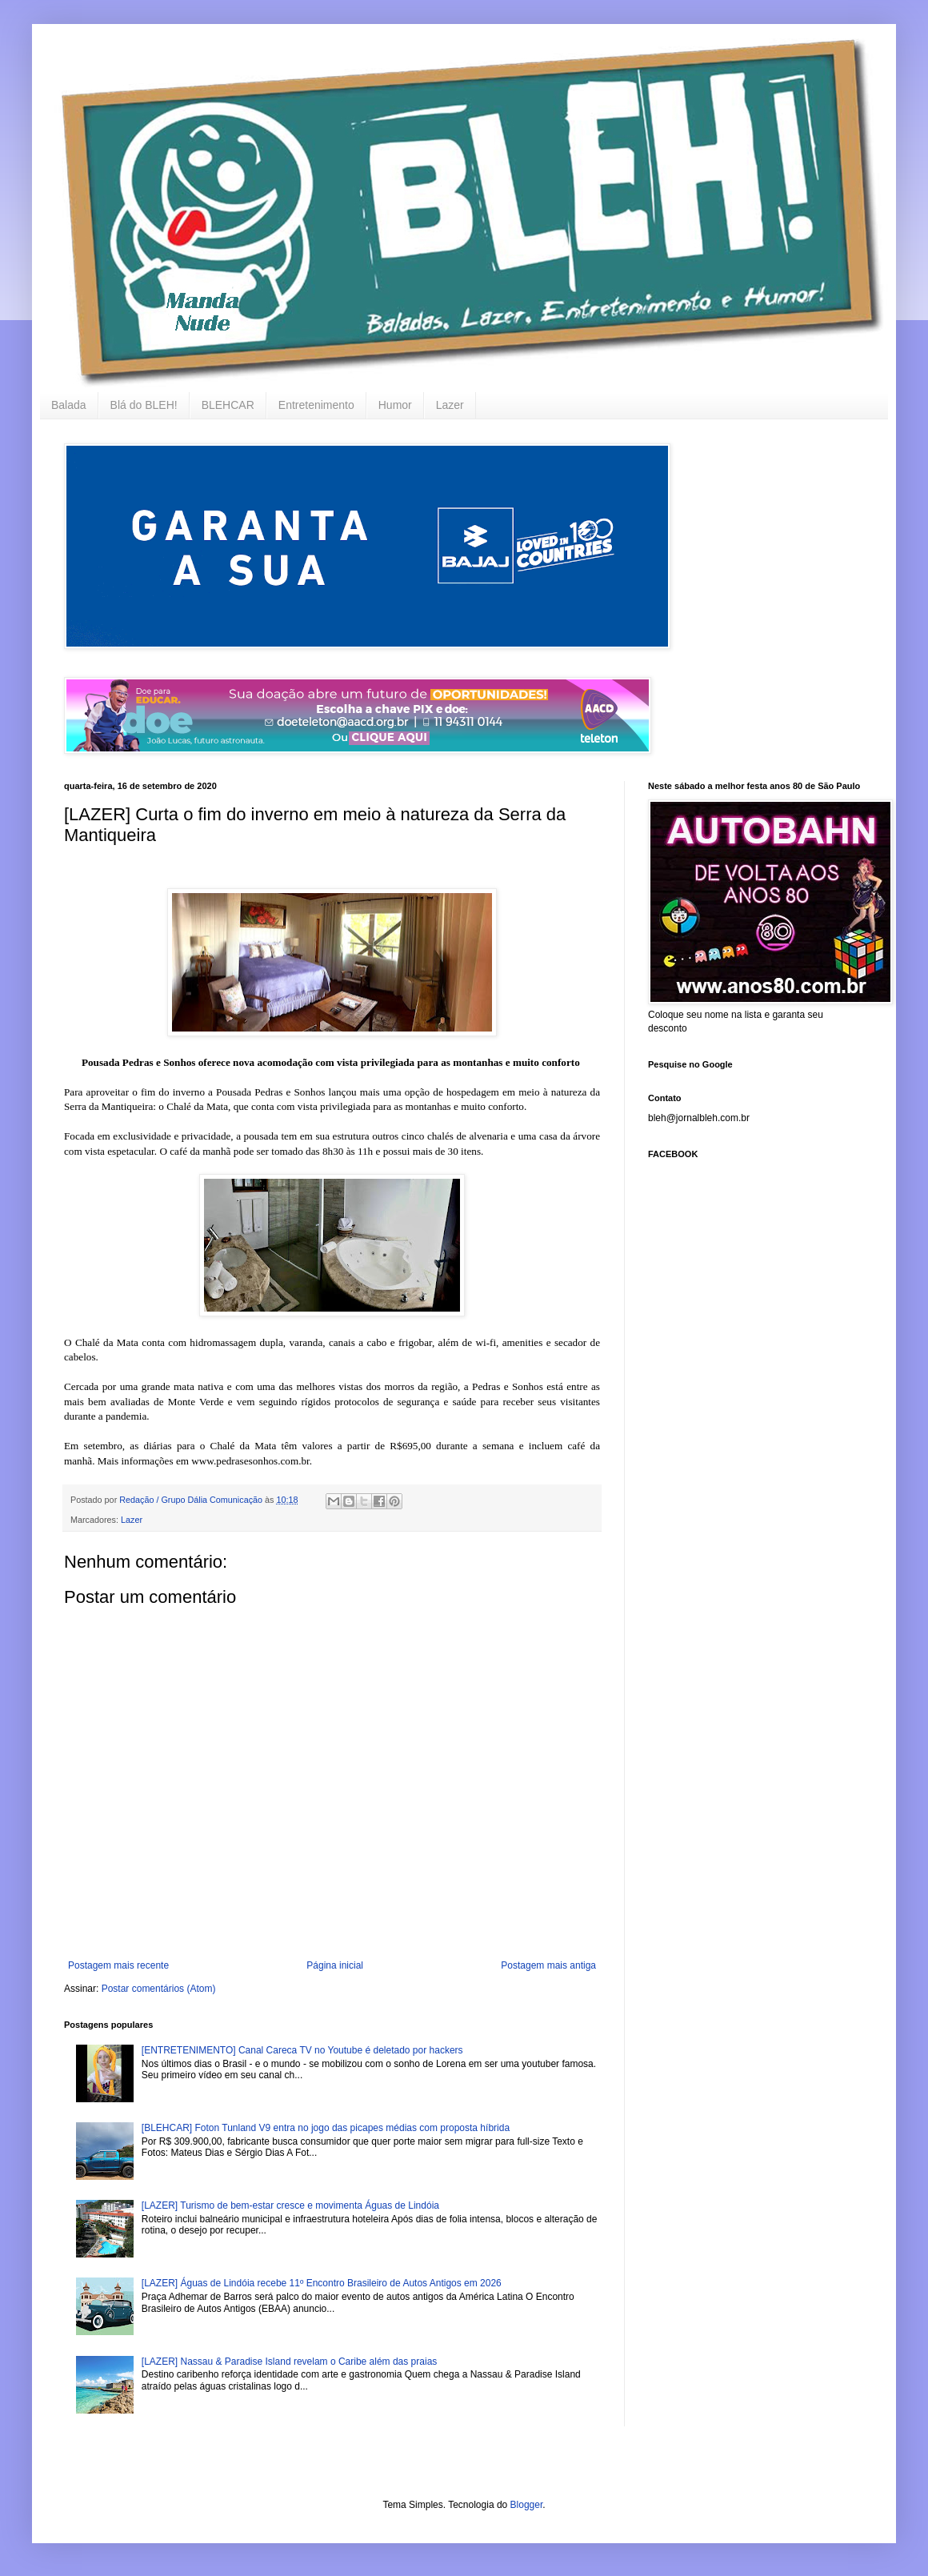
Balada (68, 405)
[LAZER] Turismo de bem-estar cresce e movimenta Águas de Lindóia (290, 2205)
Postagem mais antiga (548, 1965)
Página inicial (334, 1965)
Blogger (526, 2504)
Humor (395, 405)
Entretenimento (316, 405)
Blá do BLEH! (144, 405)
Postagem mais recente (118, 1965)
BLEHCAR (228, 405)
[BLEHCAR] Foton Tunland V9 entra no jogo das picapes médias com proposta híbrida (326, 2127)
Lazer (450, 405)
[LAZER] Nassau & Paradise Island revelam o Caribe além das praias (290, 2361)
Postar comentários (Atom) (159, 1988)
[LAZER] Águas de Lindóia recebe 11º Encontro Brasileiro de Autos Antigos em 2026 (322, 2283)
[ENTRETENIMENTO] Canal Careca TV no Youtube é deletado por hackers (302, 2050)
